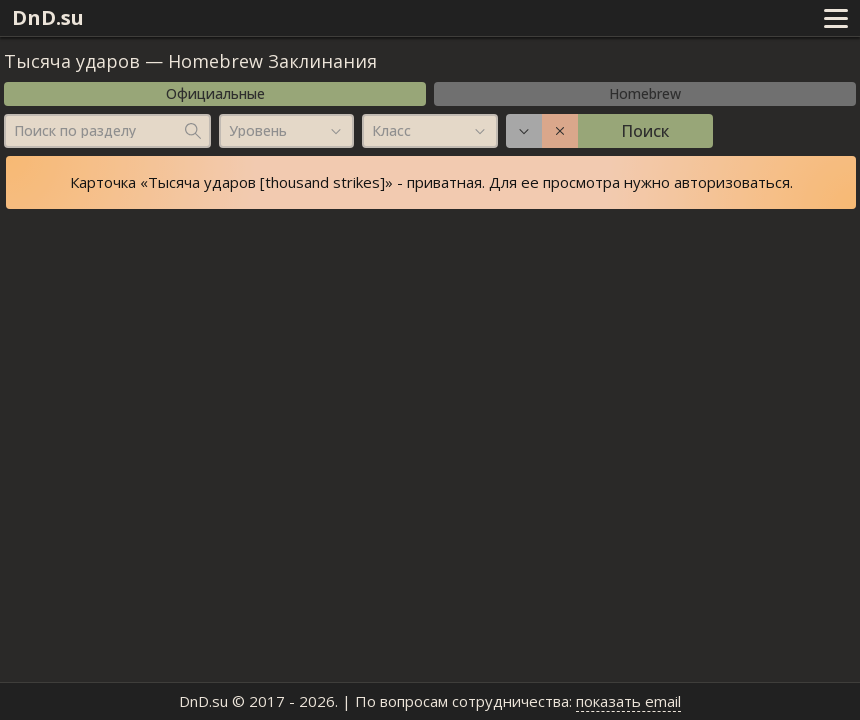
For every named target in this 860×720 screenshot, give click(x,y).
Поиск (645, 131)
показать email (628, 701)
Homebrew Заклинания (272, 61)
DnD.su (48, 17)
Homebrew (645, 93)
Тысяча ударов (72, 61)
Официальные (215, 93)
